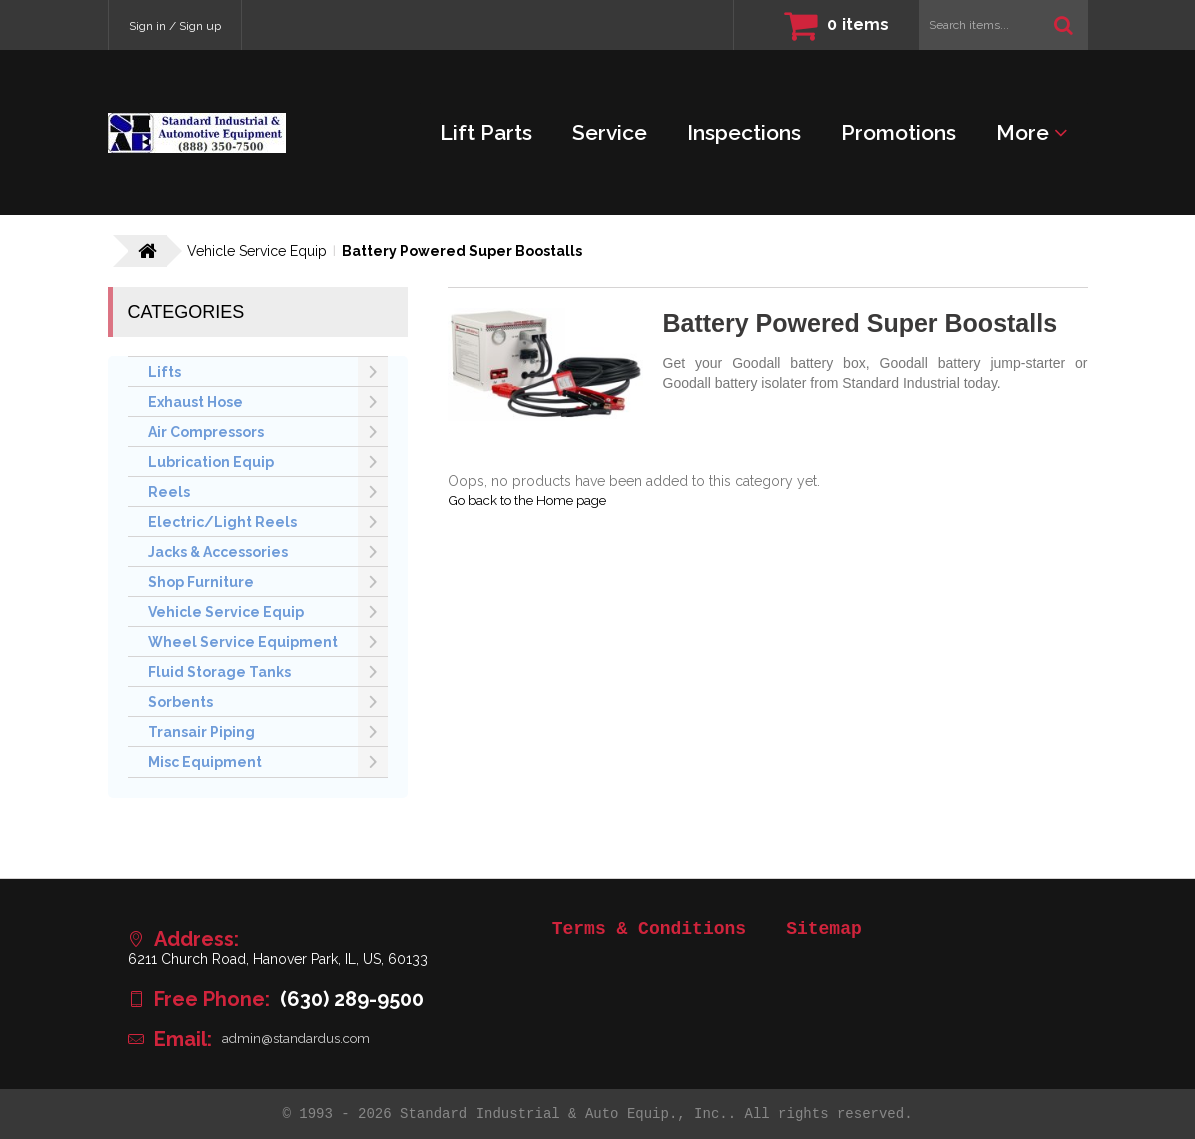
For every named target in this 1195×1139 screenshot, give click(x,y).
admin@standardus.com (300, 1039)
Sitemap (824, 929)
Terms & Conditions (649, 929)
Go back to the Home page (536, 501)
